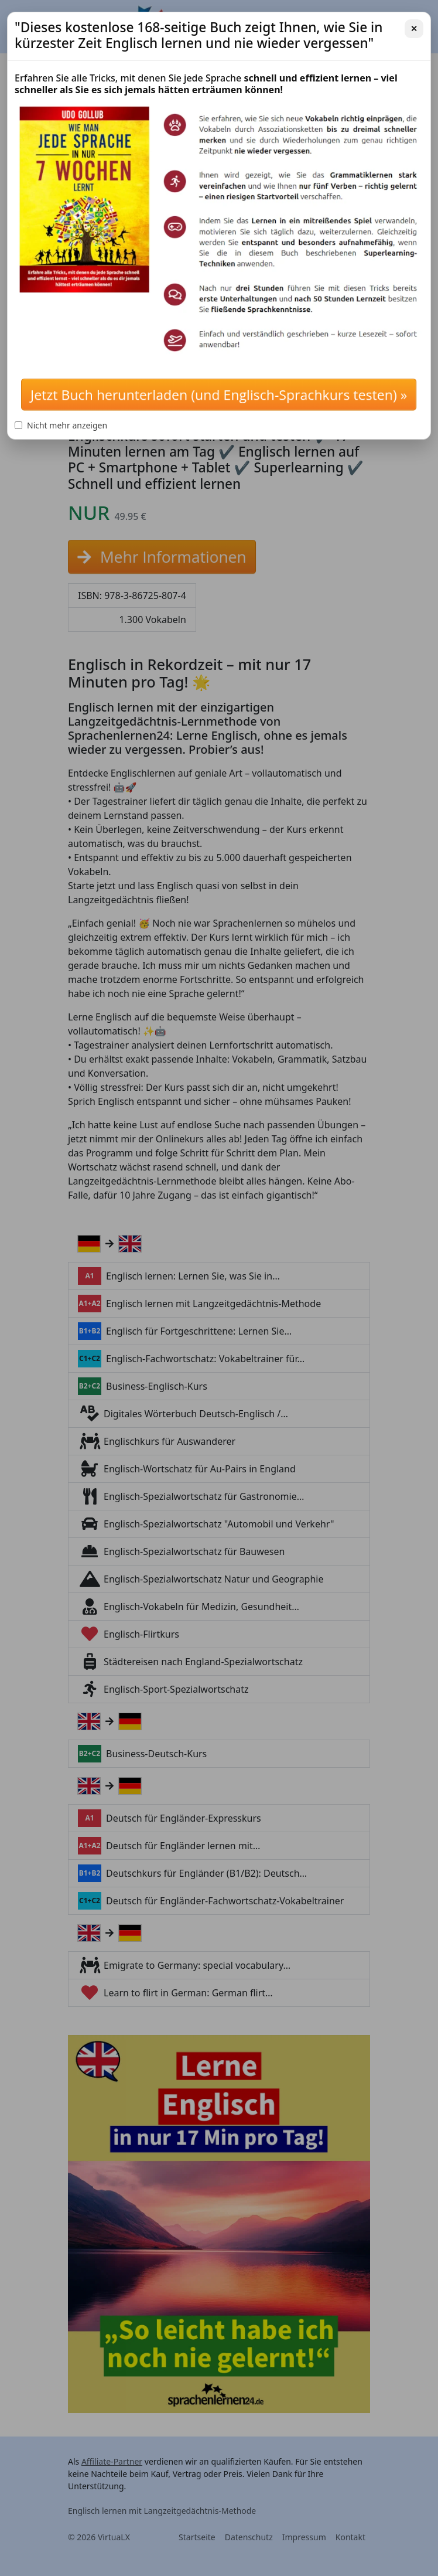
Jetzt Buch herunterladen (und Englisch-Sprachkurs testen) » (218, 394)
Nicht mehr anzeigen (61, 425)
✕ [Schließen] (414, 28)
